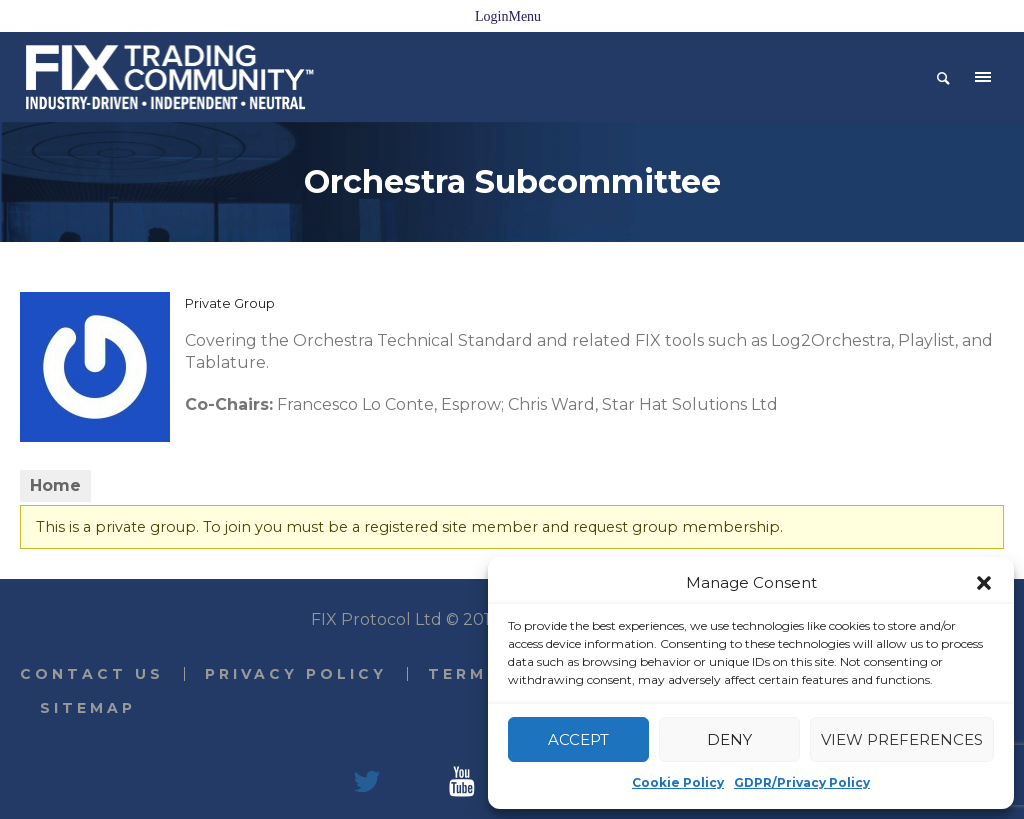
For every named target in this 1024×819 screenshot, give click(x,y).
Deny (729, 739)
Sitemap (88, 708)
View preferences (902, 739)
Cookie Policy (678, 782)
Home (55, 485)
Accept (578, 739)
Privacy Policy (296, 674)
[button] (984, 583)
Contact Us (92, 674)
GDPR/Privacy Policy (802, 782)
